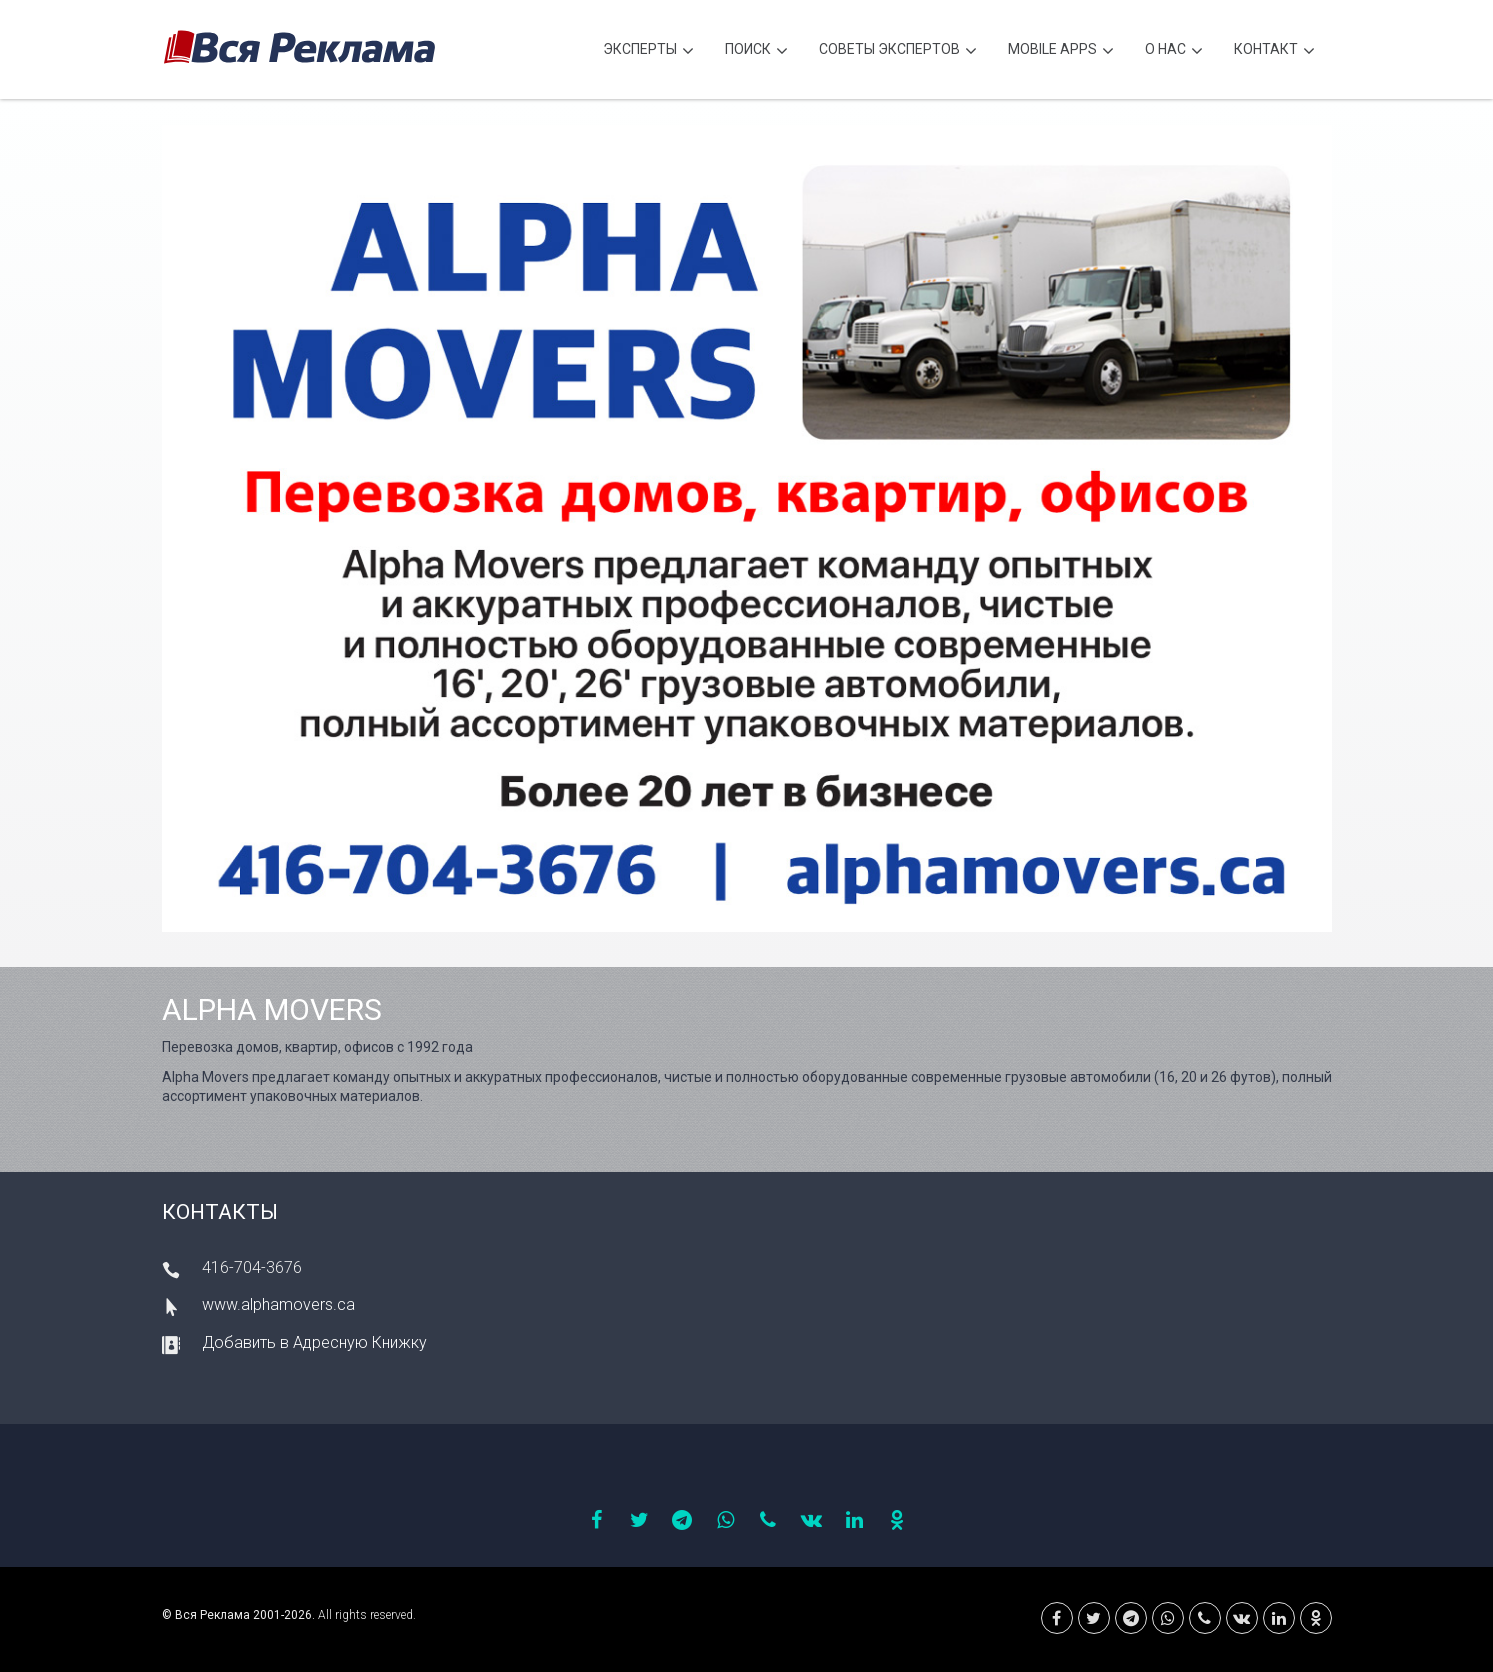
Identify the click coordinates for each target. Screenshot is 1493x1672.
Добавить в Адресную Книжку (314, 1342)
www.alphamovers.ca (278, 1304)
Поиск (756, 51)
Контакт (1274, 51)
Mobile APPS (1061, 51)
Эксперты (648, 51)
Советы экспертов (898, 51)
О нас (1174, 51)
